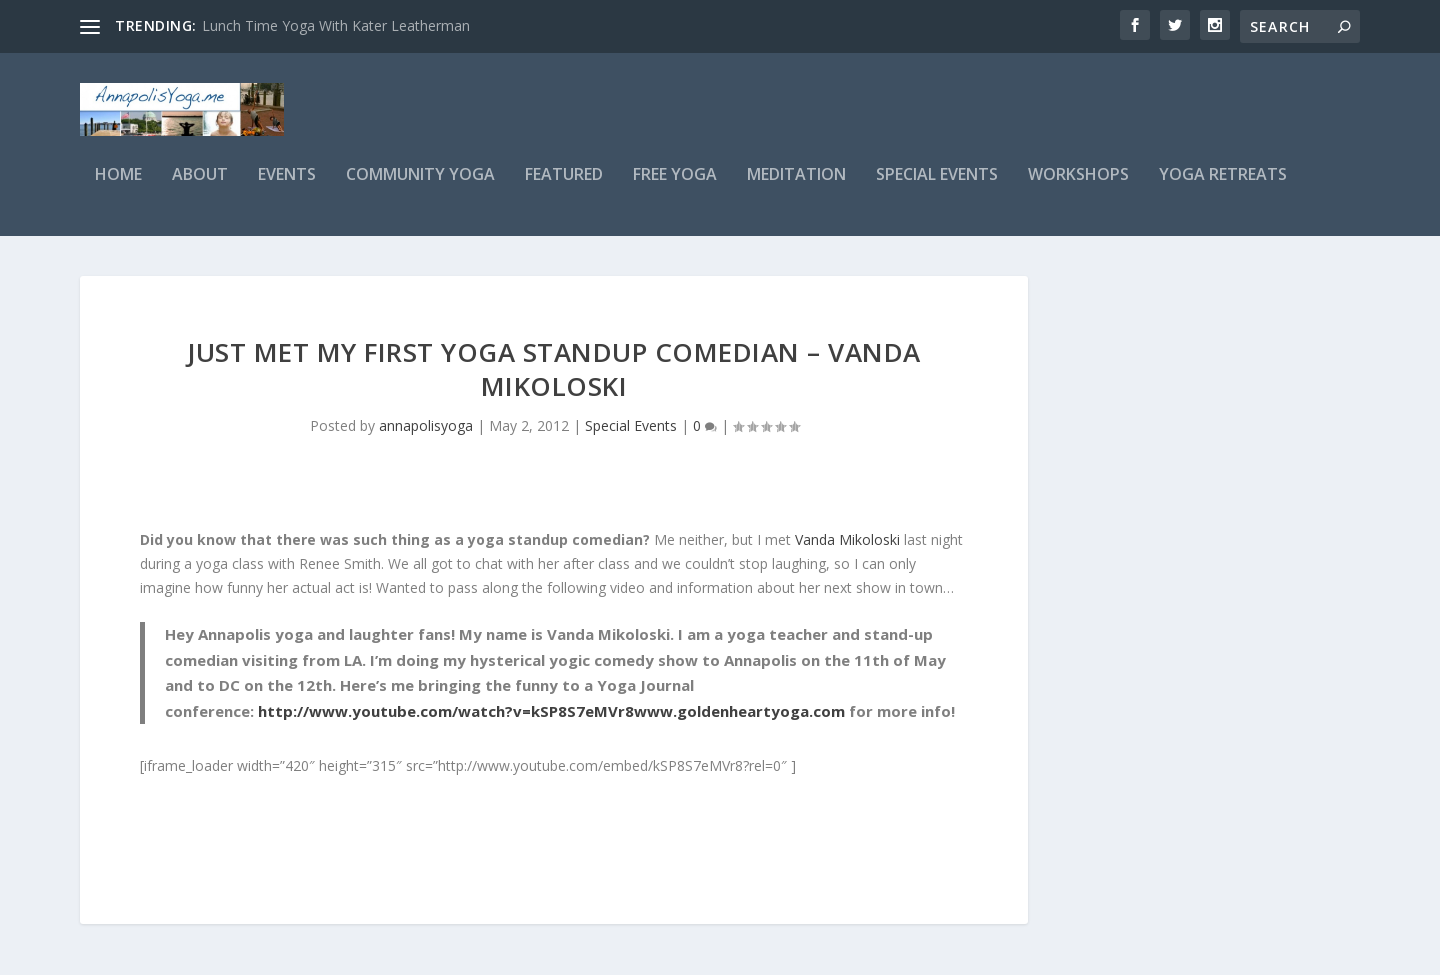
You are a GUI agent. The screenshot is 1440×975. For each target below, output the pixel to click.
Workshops (1078, 186)
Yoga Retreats (1223, 186)
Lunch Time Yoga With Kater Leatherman (336, 25)
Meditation (796, 186)
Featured (564, 186)
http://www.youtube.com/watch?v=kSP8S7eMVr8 (446, 722)
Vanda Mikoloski (847, 550)
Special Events (937, 186)
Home (118, 186)
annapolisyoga (426, 436)
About (200, 186)
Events (287, 186)
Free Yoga (675, 186)
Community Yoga (420, 186)
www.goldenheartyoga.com (739, 722)
